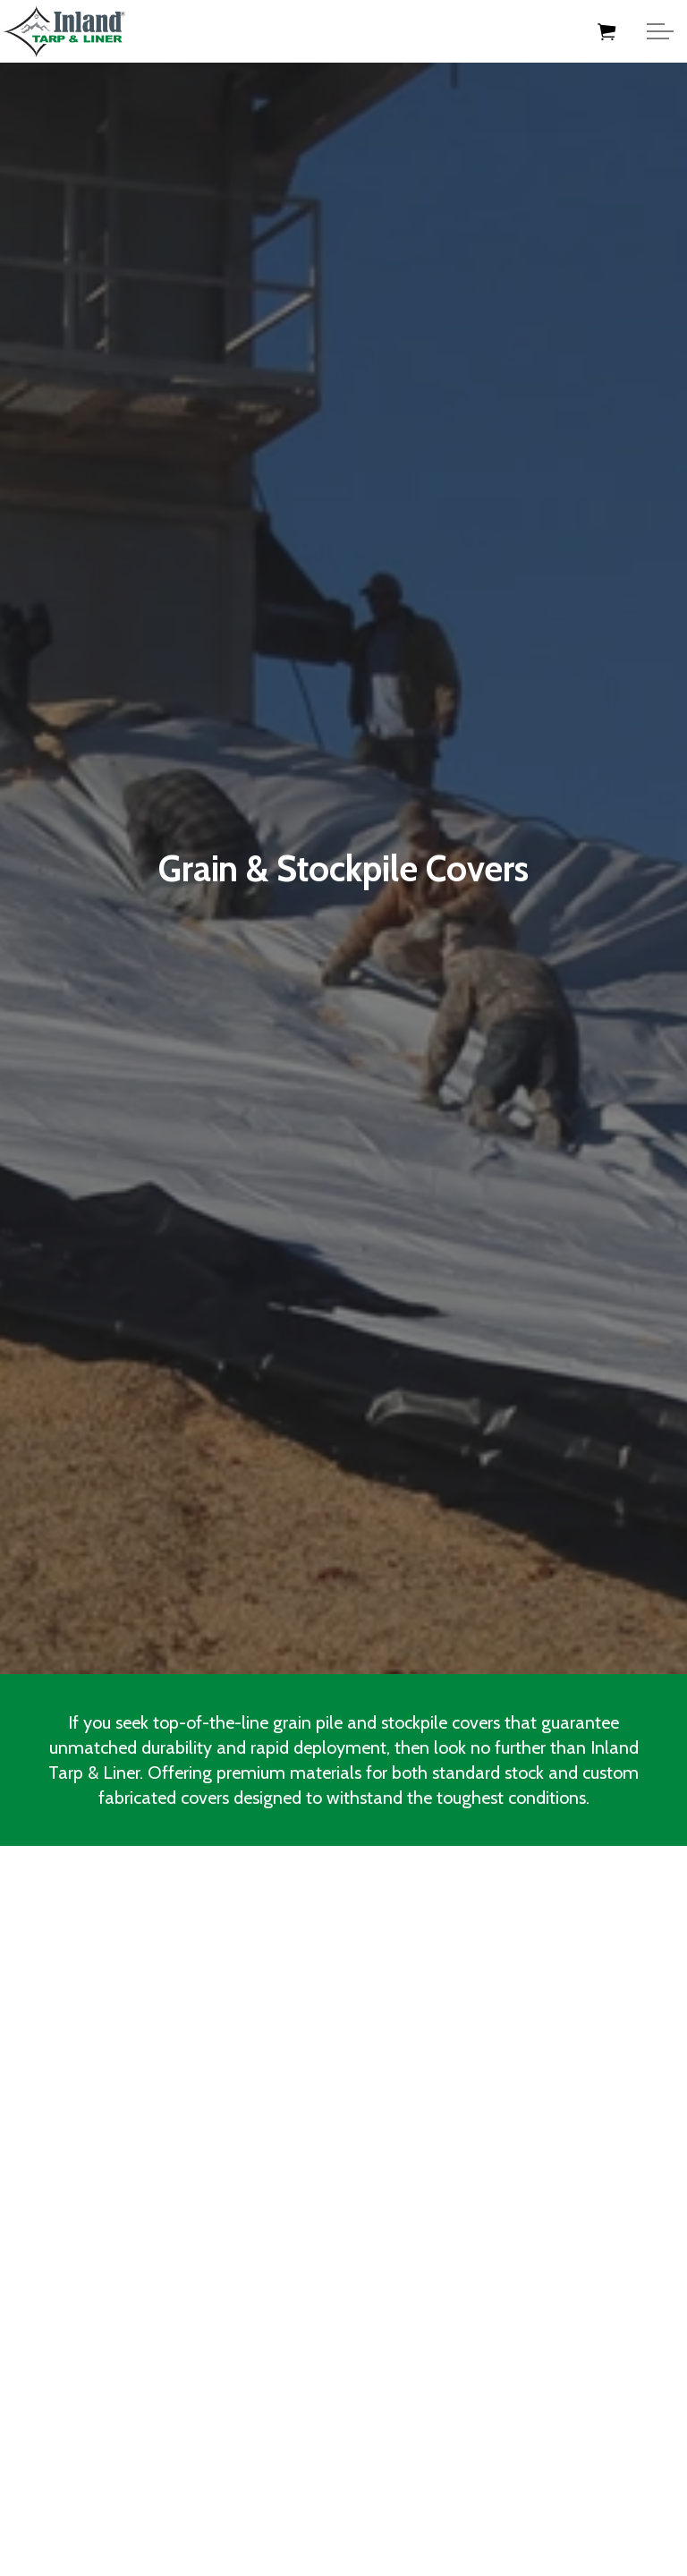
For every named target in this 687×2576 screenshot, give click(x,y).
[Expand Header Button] (660, 31)
